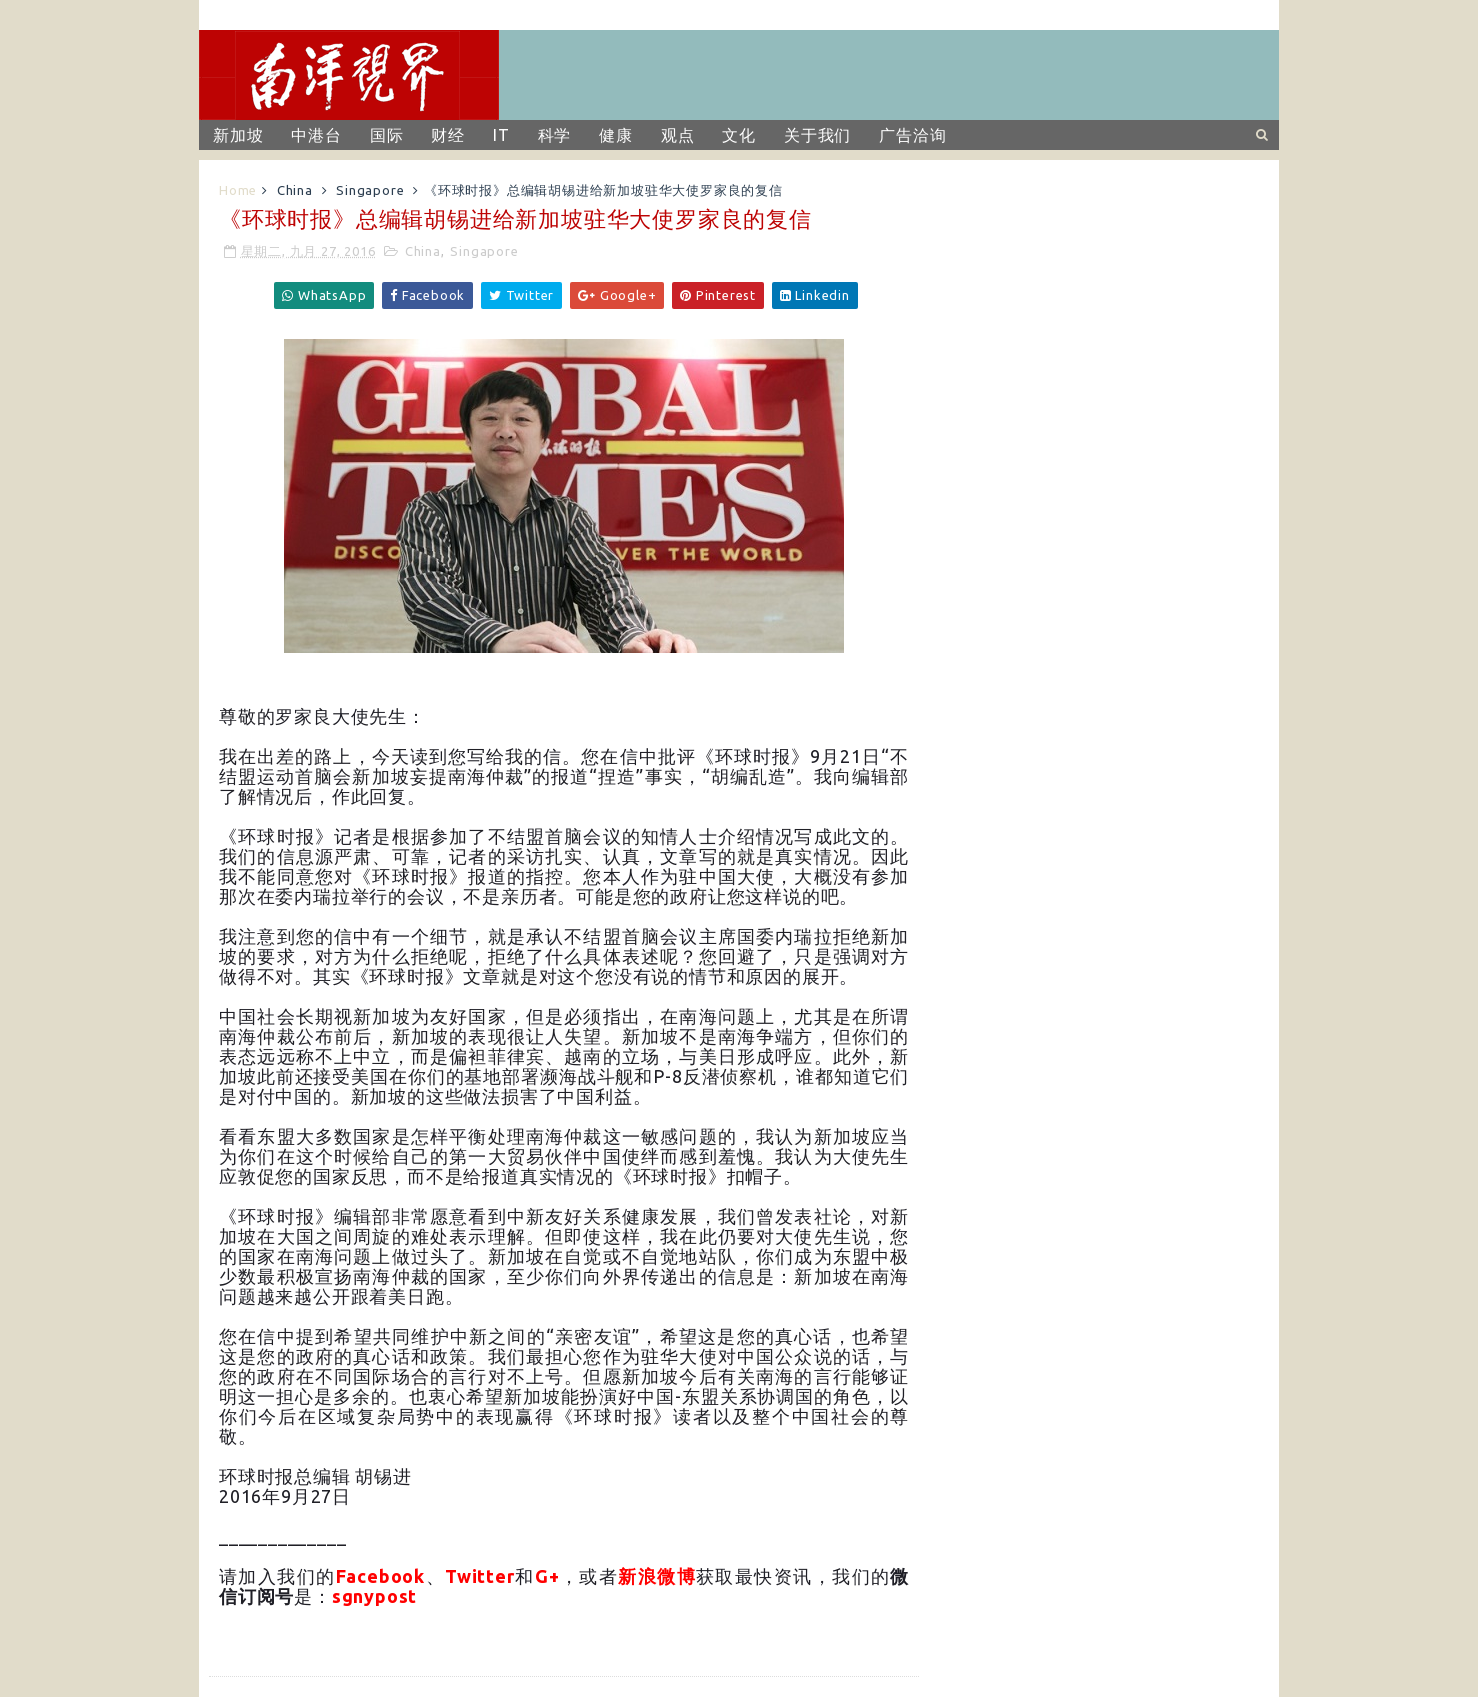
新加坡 (238, 135)
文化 (739, 135)
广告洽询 (912, 135)
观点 (678, 135)
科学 (555, 135)
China (295, 190)
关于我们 (817, 135)
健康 (616, 135)
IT (501, 135)
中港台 (316, 135)
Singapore (370, 190)
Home (238, 190)
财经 (448, 135)
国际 (387, 135)
